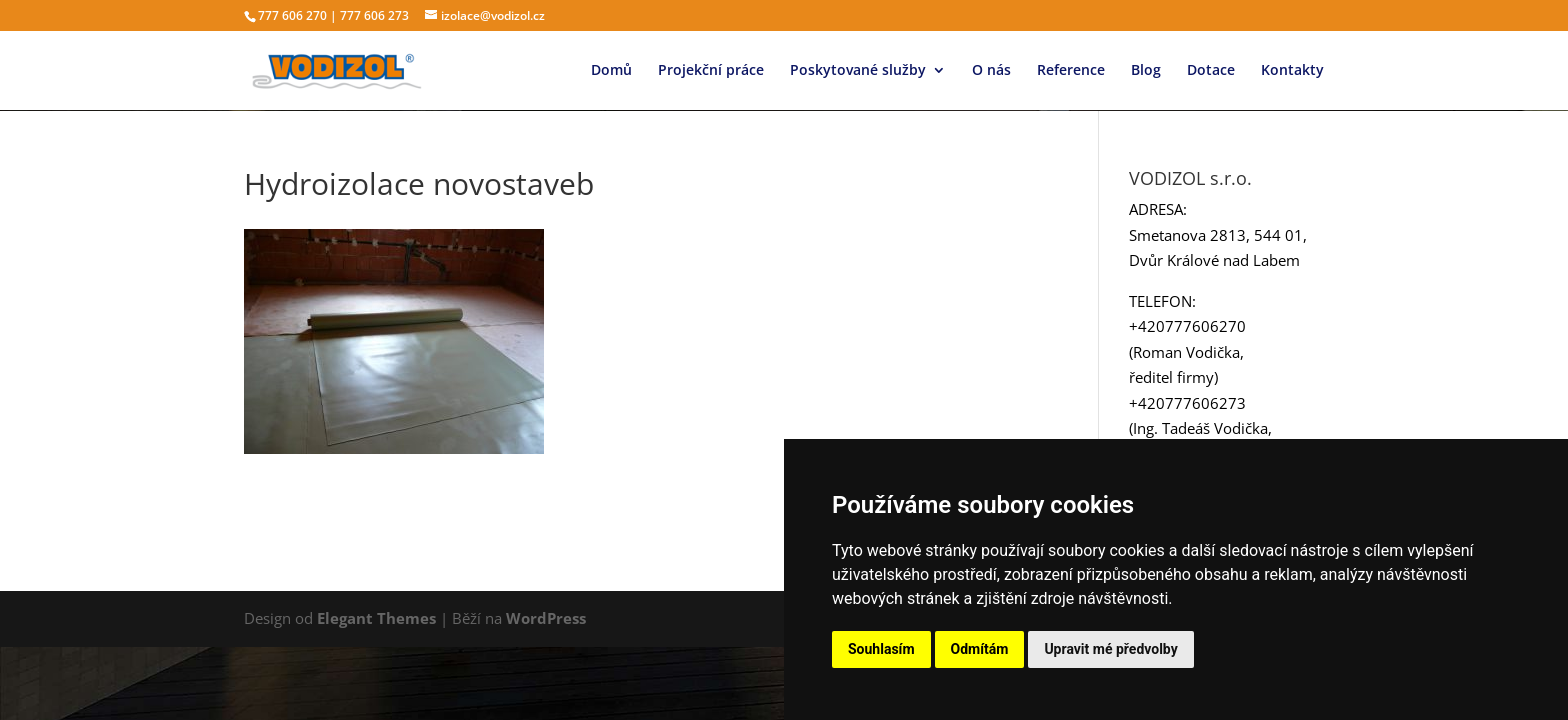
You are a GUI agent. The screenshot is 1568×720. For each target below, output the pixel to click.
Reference (1071, 71)
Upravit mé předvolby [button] (1110, 649)
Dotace (1211, 71)
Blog (1146, 71)
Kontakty (1292, 71)
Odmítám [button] (980, 649)
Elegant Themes (376, 618)
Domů (611, 71)
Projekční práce (711, 71)
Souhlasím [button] (881, 649)
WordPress (546, 618)
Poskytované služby (858, 71)
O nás (991, 71)
